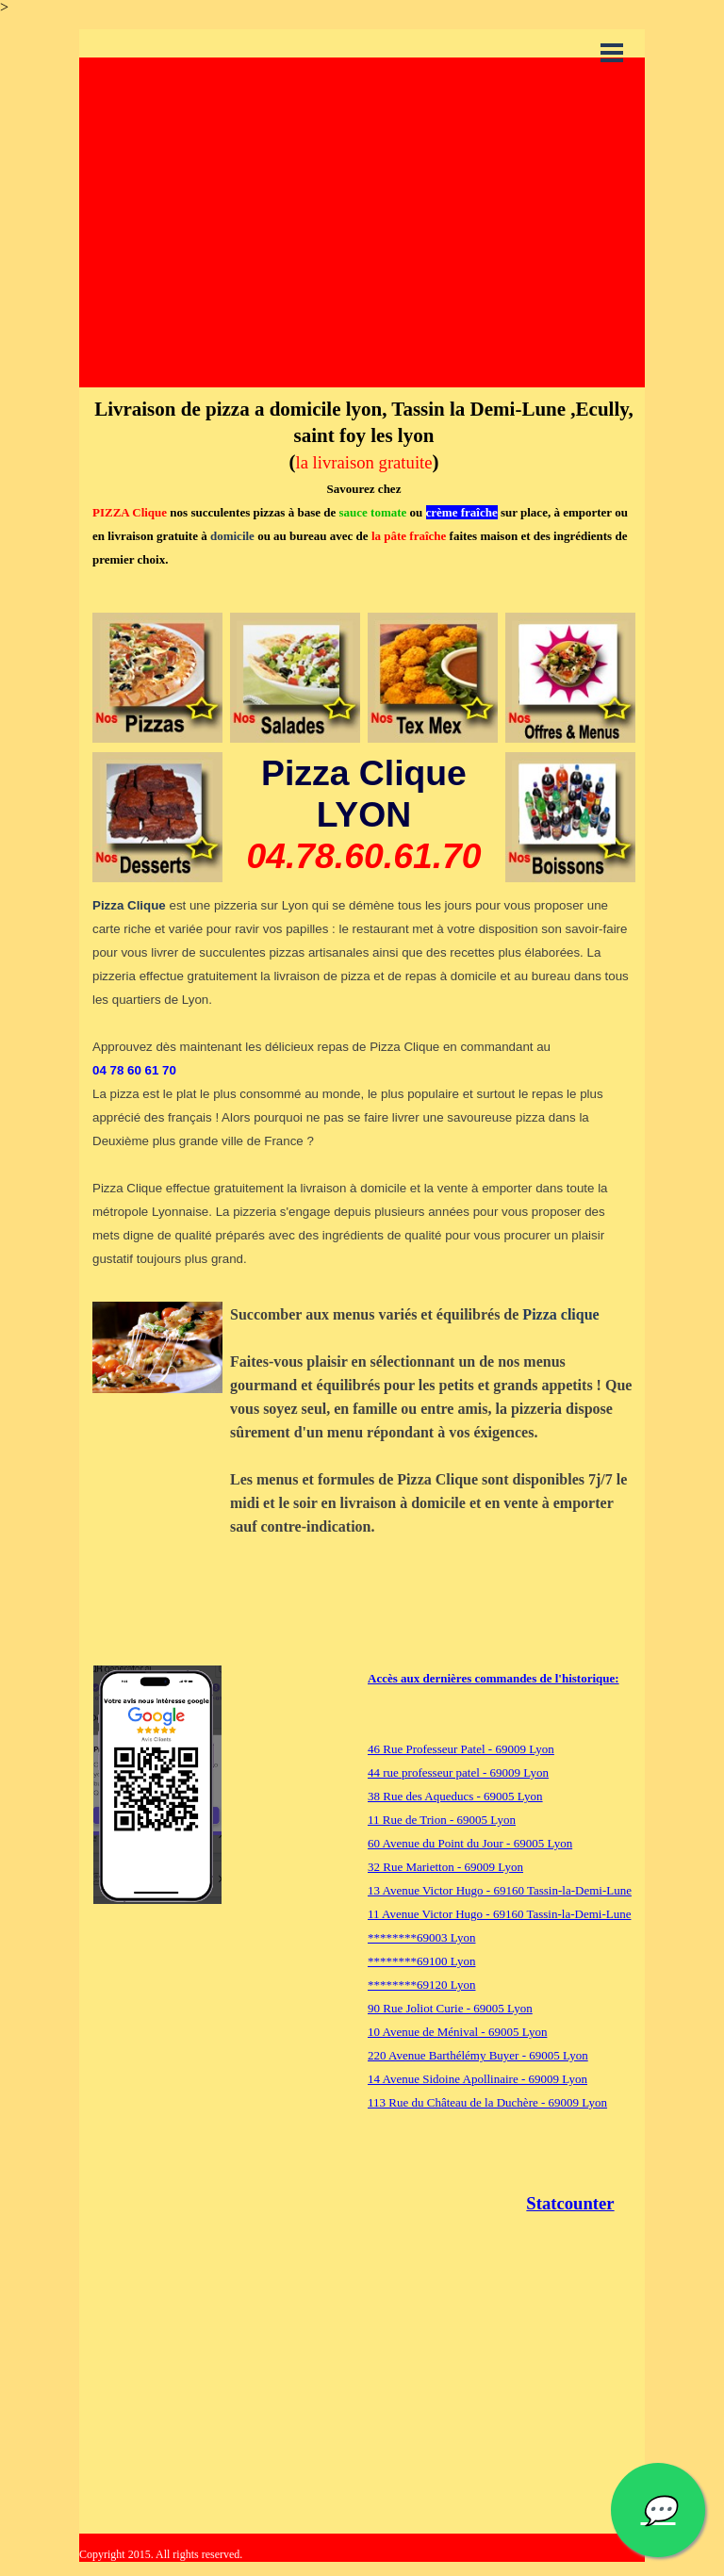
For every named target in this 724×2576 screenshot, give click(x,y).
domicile (232, 536)
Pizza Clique (129, 905)
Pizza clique (560, 1314)
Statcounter (570, 2203)
